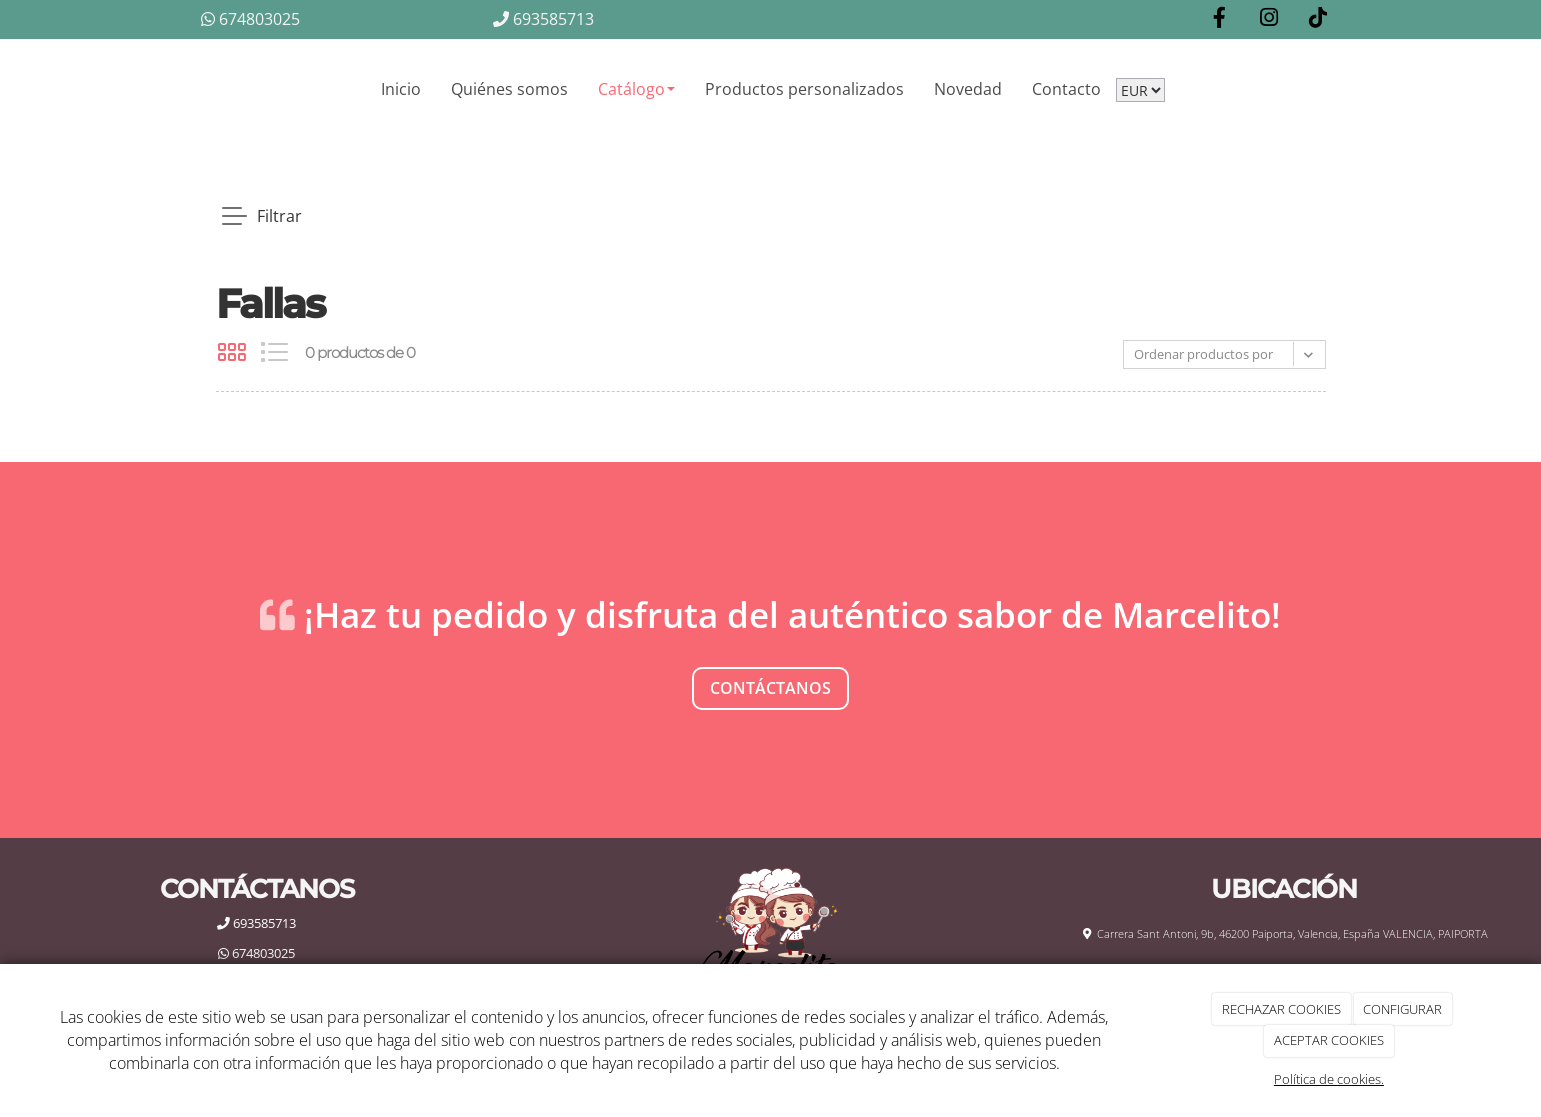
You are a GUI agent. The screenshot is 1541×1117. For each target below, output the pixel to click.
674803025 (250, 19)
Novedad (968, 89)
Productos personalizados (804, 89)
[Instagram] (1269, 19)
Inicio (401, 89)
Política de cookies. (1329, 1079)
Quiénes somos (509, 89)
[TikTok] (1318, 19)
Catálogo (636, 89)
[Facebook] (1220, 19)
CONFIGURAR (1402, 1009)
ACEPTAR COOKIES (1329, 1040)
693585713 (543, 19)
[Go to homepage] (196, 89)
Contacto (1066, 89)
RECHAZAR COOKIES (1281, 1009)
